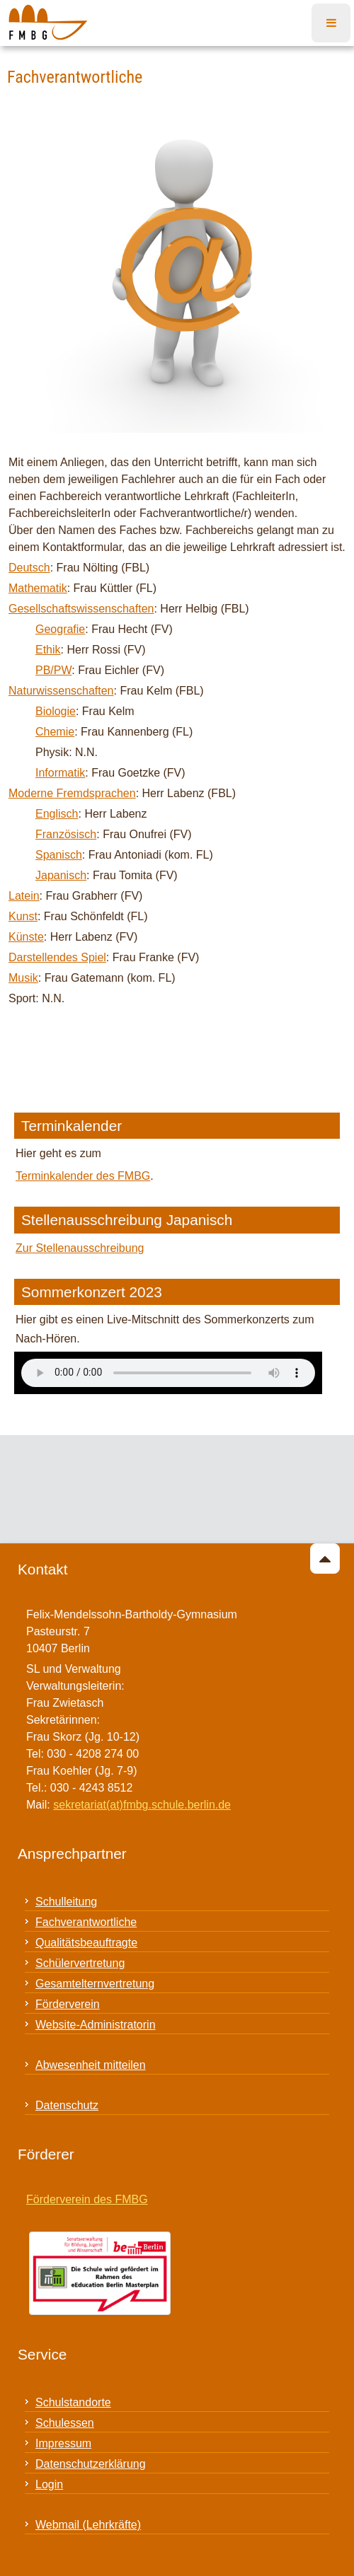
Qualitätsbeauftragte (86, 1943)
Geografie (60, 629)
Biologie (55, 711)
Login (49, 2484)
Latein (24, 896)
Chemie (54, 732)
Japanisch (60, 875)
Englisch (56, 814)
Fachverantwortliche (86, 1922)
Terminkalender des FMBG (83, 1176)
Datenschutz (66, 2105)
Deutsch (29, 568)
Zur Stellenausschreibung (80, 1248)
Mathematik (37, 588)
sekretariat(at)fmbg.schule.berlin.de (142, 1805)
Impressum (63, 2443)
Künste (26, 937)
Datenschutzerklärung (90, 2464)
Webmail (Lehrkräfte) (88, 2525)
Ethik (48, 650)
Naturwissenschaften (61, 691)
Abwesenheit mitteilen (90, 2065)
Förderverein (67, 2004)
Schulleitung (66, 1902)
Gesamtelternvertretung (94, 1984)
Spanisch (58, 855)
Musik (23, 978)
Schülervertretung (80, 1963)
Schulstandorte (73, 2402)
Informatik (60, 773)
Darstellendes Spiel (57, 957)
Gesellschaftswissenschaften (81, 609)
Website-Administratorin (95, 2025)
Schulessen (64, 2423)
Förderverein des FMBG (87, 2199)
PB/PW (53, 670)
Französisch (65, 834)
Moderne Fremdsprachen (72, 793)
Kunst (23, 916)
